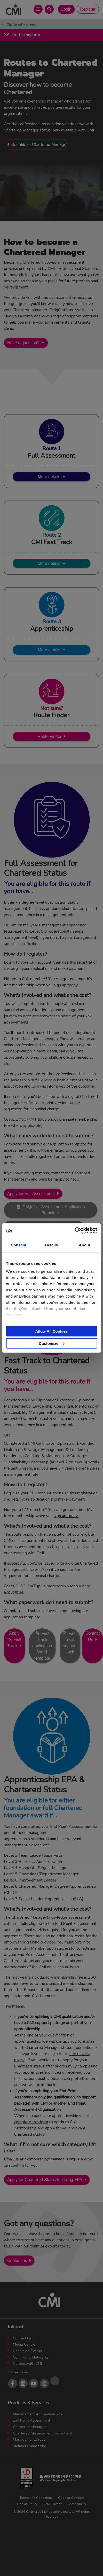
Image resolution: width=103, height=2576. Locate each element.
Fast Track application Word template (42, 1645)
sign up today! (66, 985)
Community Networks (31, 2357)
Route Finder (49, 736)
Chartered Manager (21, 24)
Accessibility (76, 2504)
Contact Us (22, 2338)
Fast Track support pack (70, 1642)
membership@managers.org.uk (52, 2159)
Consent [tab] (18, 1245)
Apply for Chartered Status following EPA (44, 2179)
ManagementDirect (29, 2439)
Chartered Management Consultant (42, 2433)
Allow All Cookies (51, 1331)
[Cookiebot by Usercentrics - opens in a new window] (74, 1230)
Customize (52, 1343)
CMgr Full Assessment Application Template (53, 1210)
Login (66, 9)
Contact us (17, 2260)
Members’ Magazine (29, 2445)
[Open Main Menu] (38, 9)
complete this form (81, 2078)
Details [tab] (51, 1245)
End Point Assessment (31, 2420)
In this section (26, 35)
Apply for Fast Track (14, 1639)
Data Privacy (52, 2504)
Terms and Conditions (36, 2497)
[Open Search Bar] (49, 9)
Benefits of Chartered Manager (39, 144)
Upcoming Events (27, 2350)
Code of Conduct (71, 2497)
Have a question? (23, 343)
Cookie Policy (27, 2504)
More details (49, 476)
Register (88, 9)
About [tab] (84, 1245)
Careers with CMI (27, 2363)
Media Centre (24, 2344)
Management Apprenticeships (37, 2414)
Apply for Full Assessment (31, 1193)
